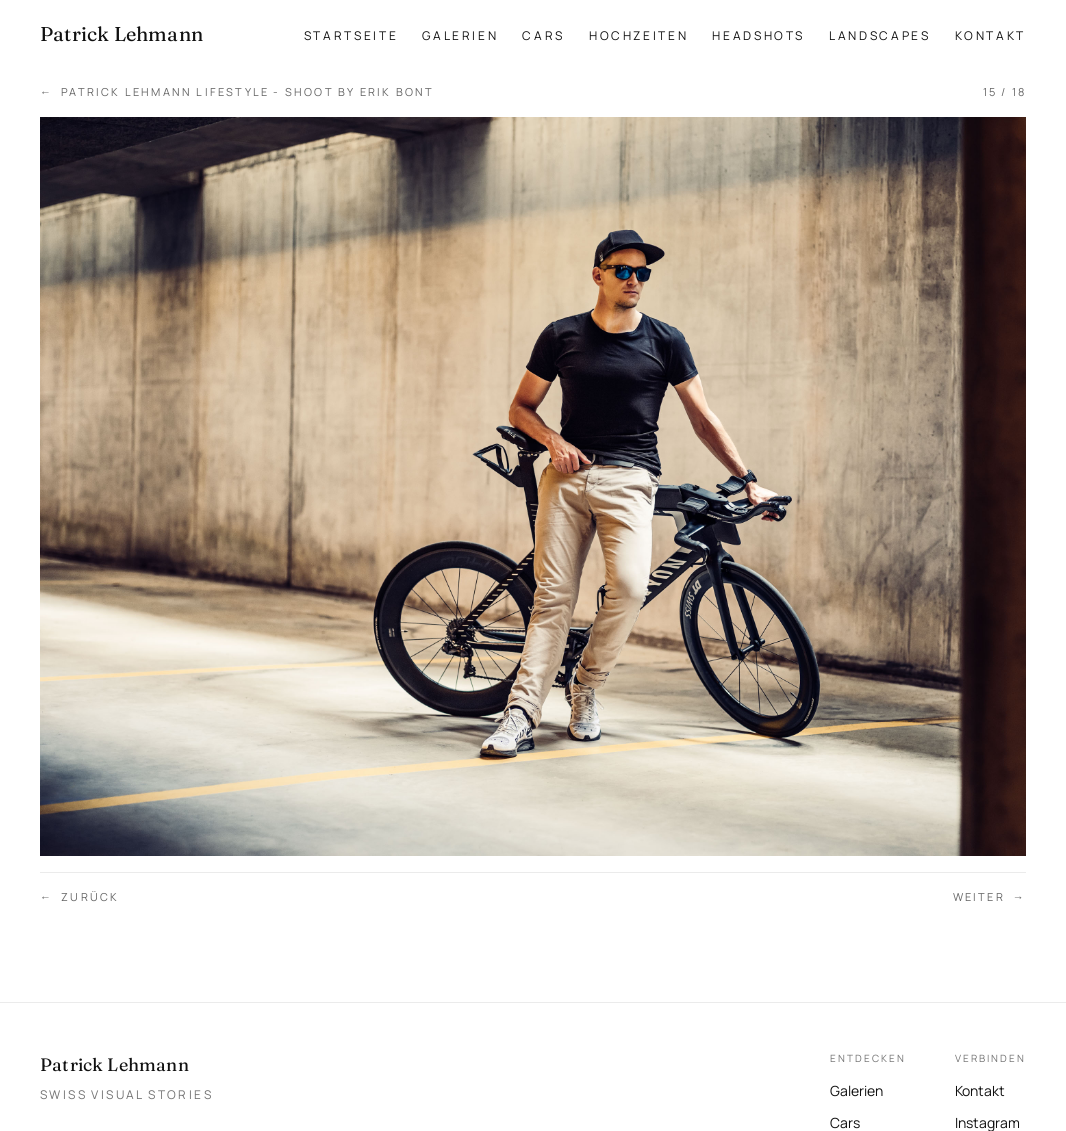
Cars (543, 35)
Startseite (351, 35)
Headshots (758, 35)
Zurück (79, 897)
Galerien (460, 35)
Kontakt (990, 35)
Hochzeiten (638, 35)
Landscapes (879, 35)
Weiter (989, 897)
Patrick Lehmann (114, 1064)
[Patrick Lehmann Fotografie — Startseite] (121, 34)
